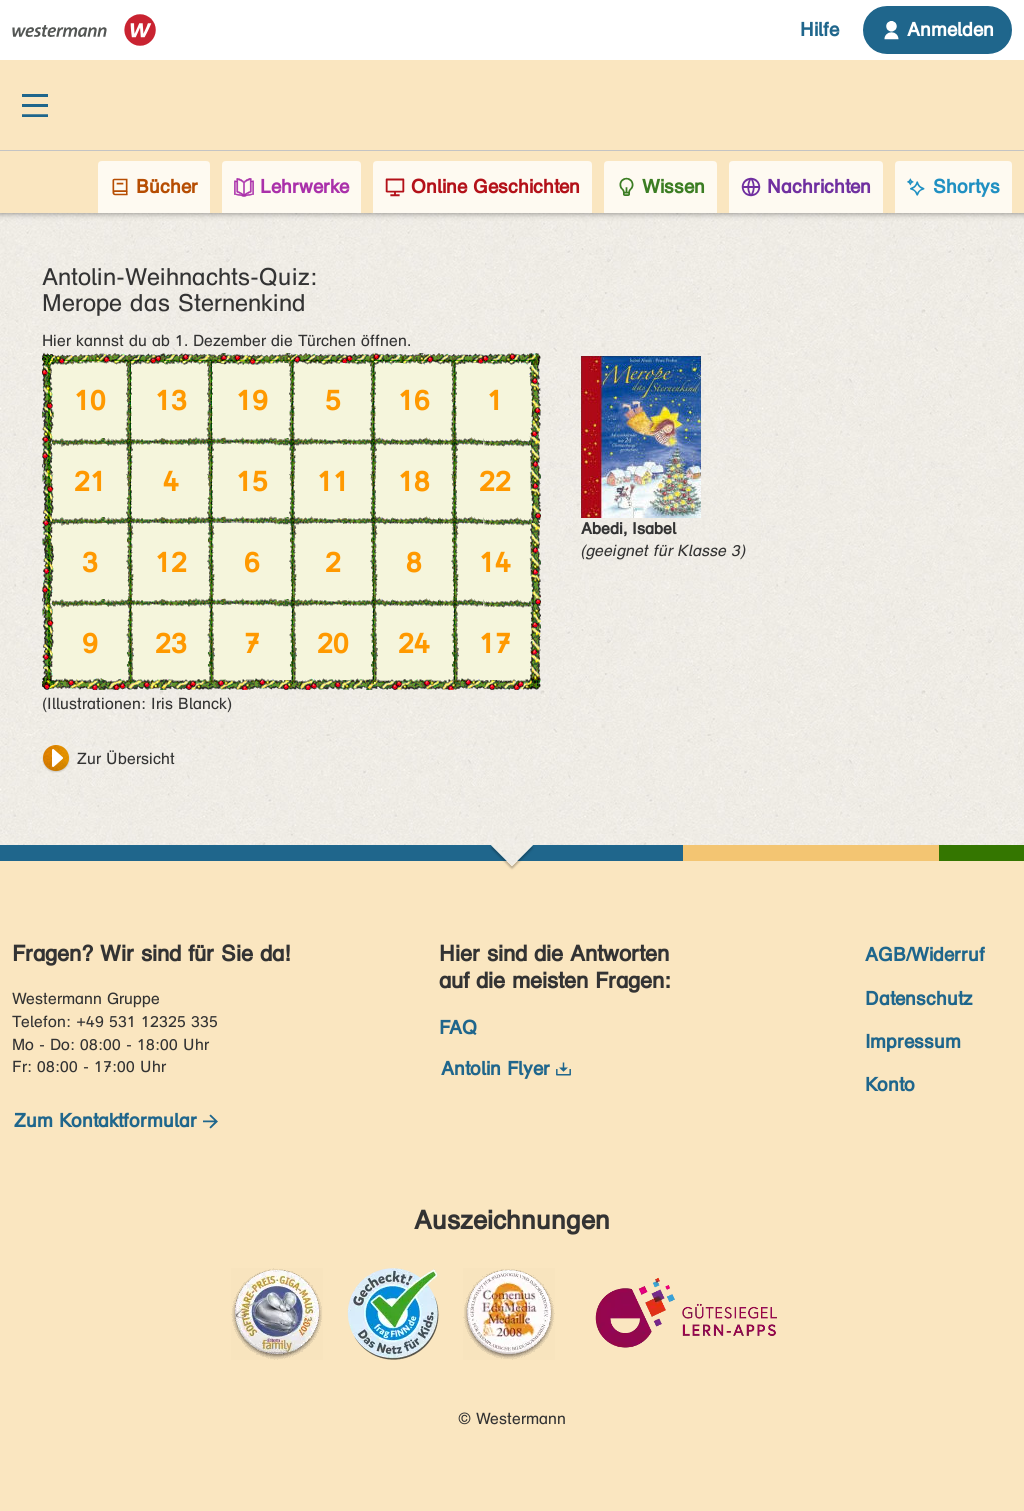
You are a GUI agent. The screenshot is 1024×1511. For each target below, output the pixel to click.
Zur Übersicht (126, 758)
